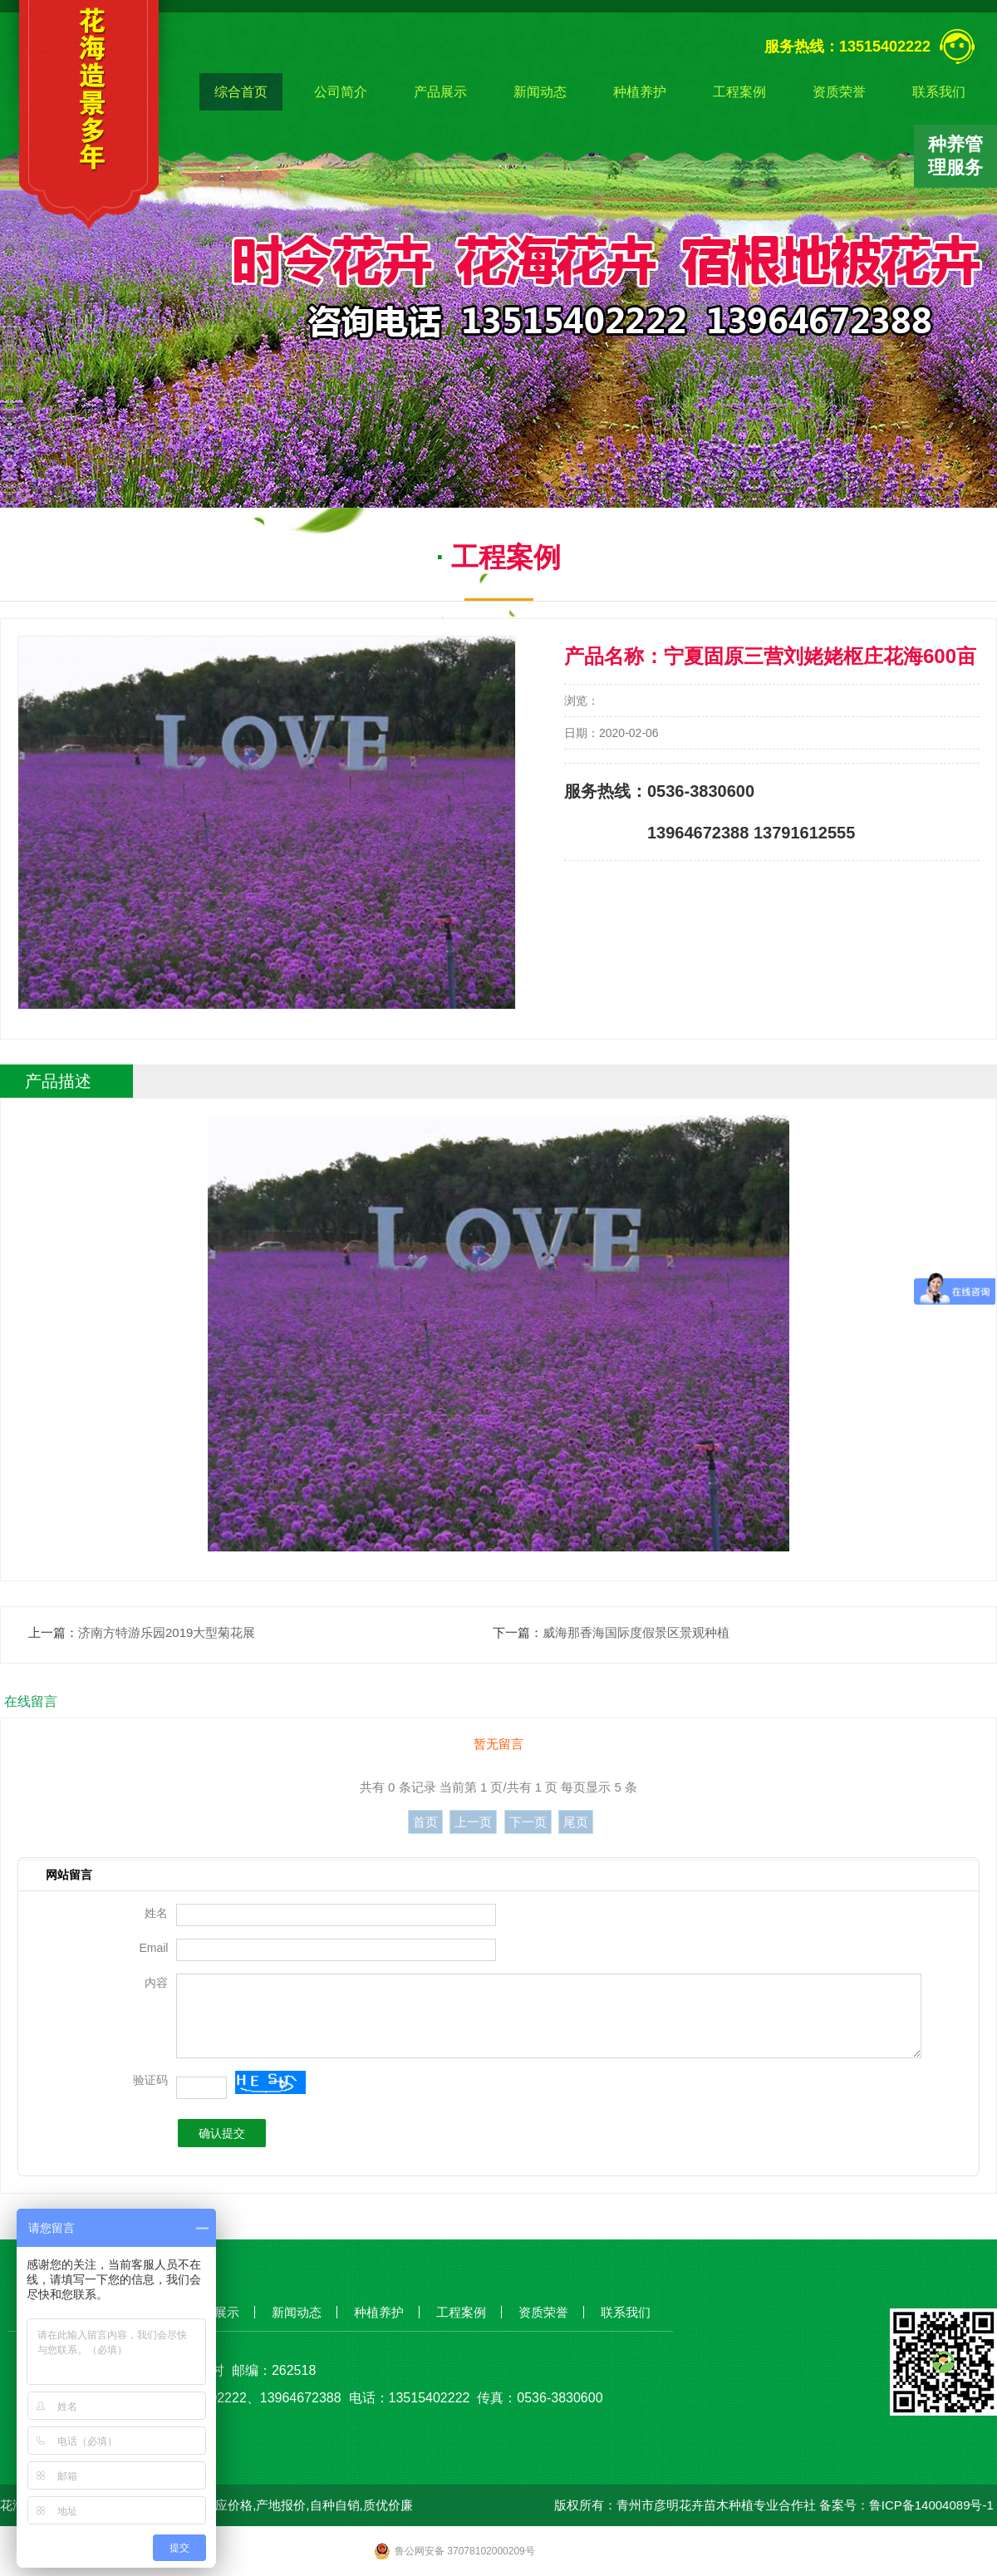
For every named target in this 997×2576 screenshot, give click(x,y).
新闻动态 (540, 92)
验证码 (150, 2080)
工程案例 (739, 92)
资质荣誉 (839, 92)
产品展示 (440, 92)
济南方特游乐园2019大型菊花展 (166, 1632)
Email (153, 1947)
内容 (156, 1982)
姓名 (156, 1913)
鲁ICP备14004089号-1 (931, 2505)
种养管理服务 (955, 156)
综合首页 (241, 92)
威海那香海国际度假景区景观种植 (636, 1632)
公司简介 (340, 92)
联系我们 (938, 92)
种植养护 (639, 92)
